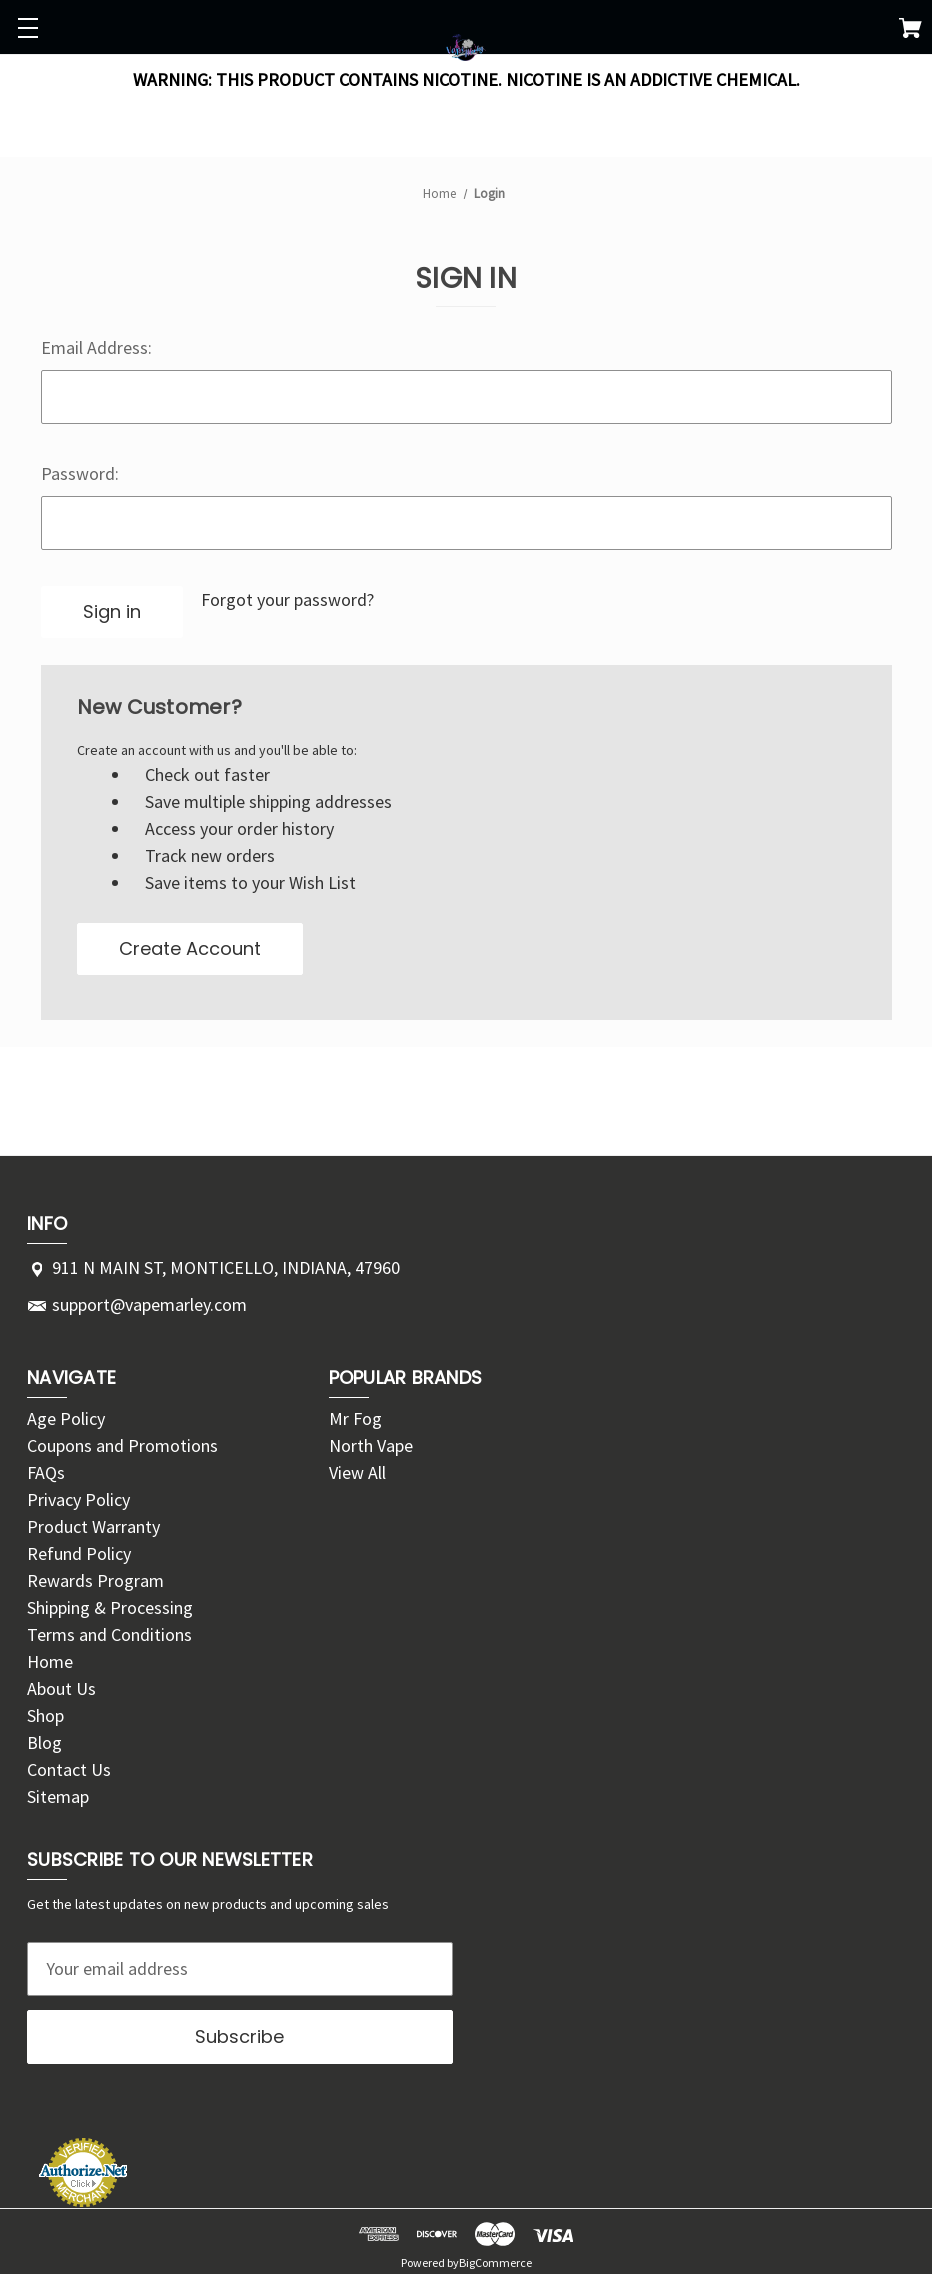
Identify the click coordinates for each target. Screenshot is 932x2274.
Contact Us (69, 1769)
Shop (45, 1715)
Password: (80, 473)
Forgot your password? (287, 599)
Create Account (190, 948)
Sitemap (58, 1796)
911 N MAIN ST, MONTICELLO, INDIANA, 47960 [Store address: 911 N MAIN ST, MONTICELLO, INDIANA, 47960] (226, 1267)
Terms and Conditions (109, 1634)
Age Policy (66, 1418)
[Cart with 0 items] (910, 31)
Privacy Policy (78, 1499)
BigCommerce (495, 2261)
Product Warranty (93, 1526)
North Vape (371, 1445)
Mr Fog (355, 1418)
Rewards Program (95, 1580)
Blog (44, 1742)
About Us (61, 1688)
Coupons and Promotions (122, 1445)
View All (357, 1472)
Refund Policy (79, 1553)
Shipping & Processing (110, 1607)
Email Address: (96, 347)
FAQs (46, 1472)
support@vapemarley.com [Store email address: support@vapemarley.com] (149, 1304)
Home (50, 1661)
